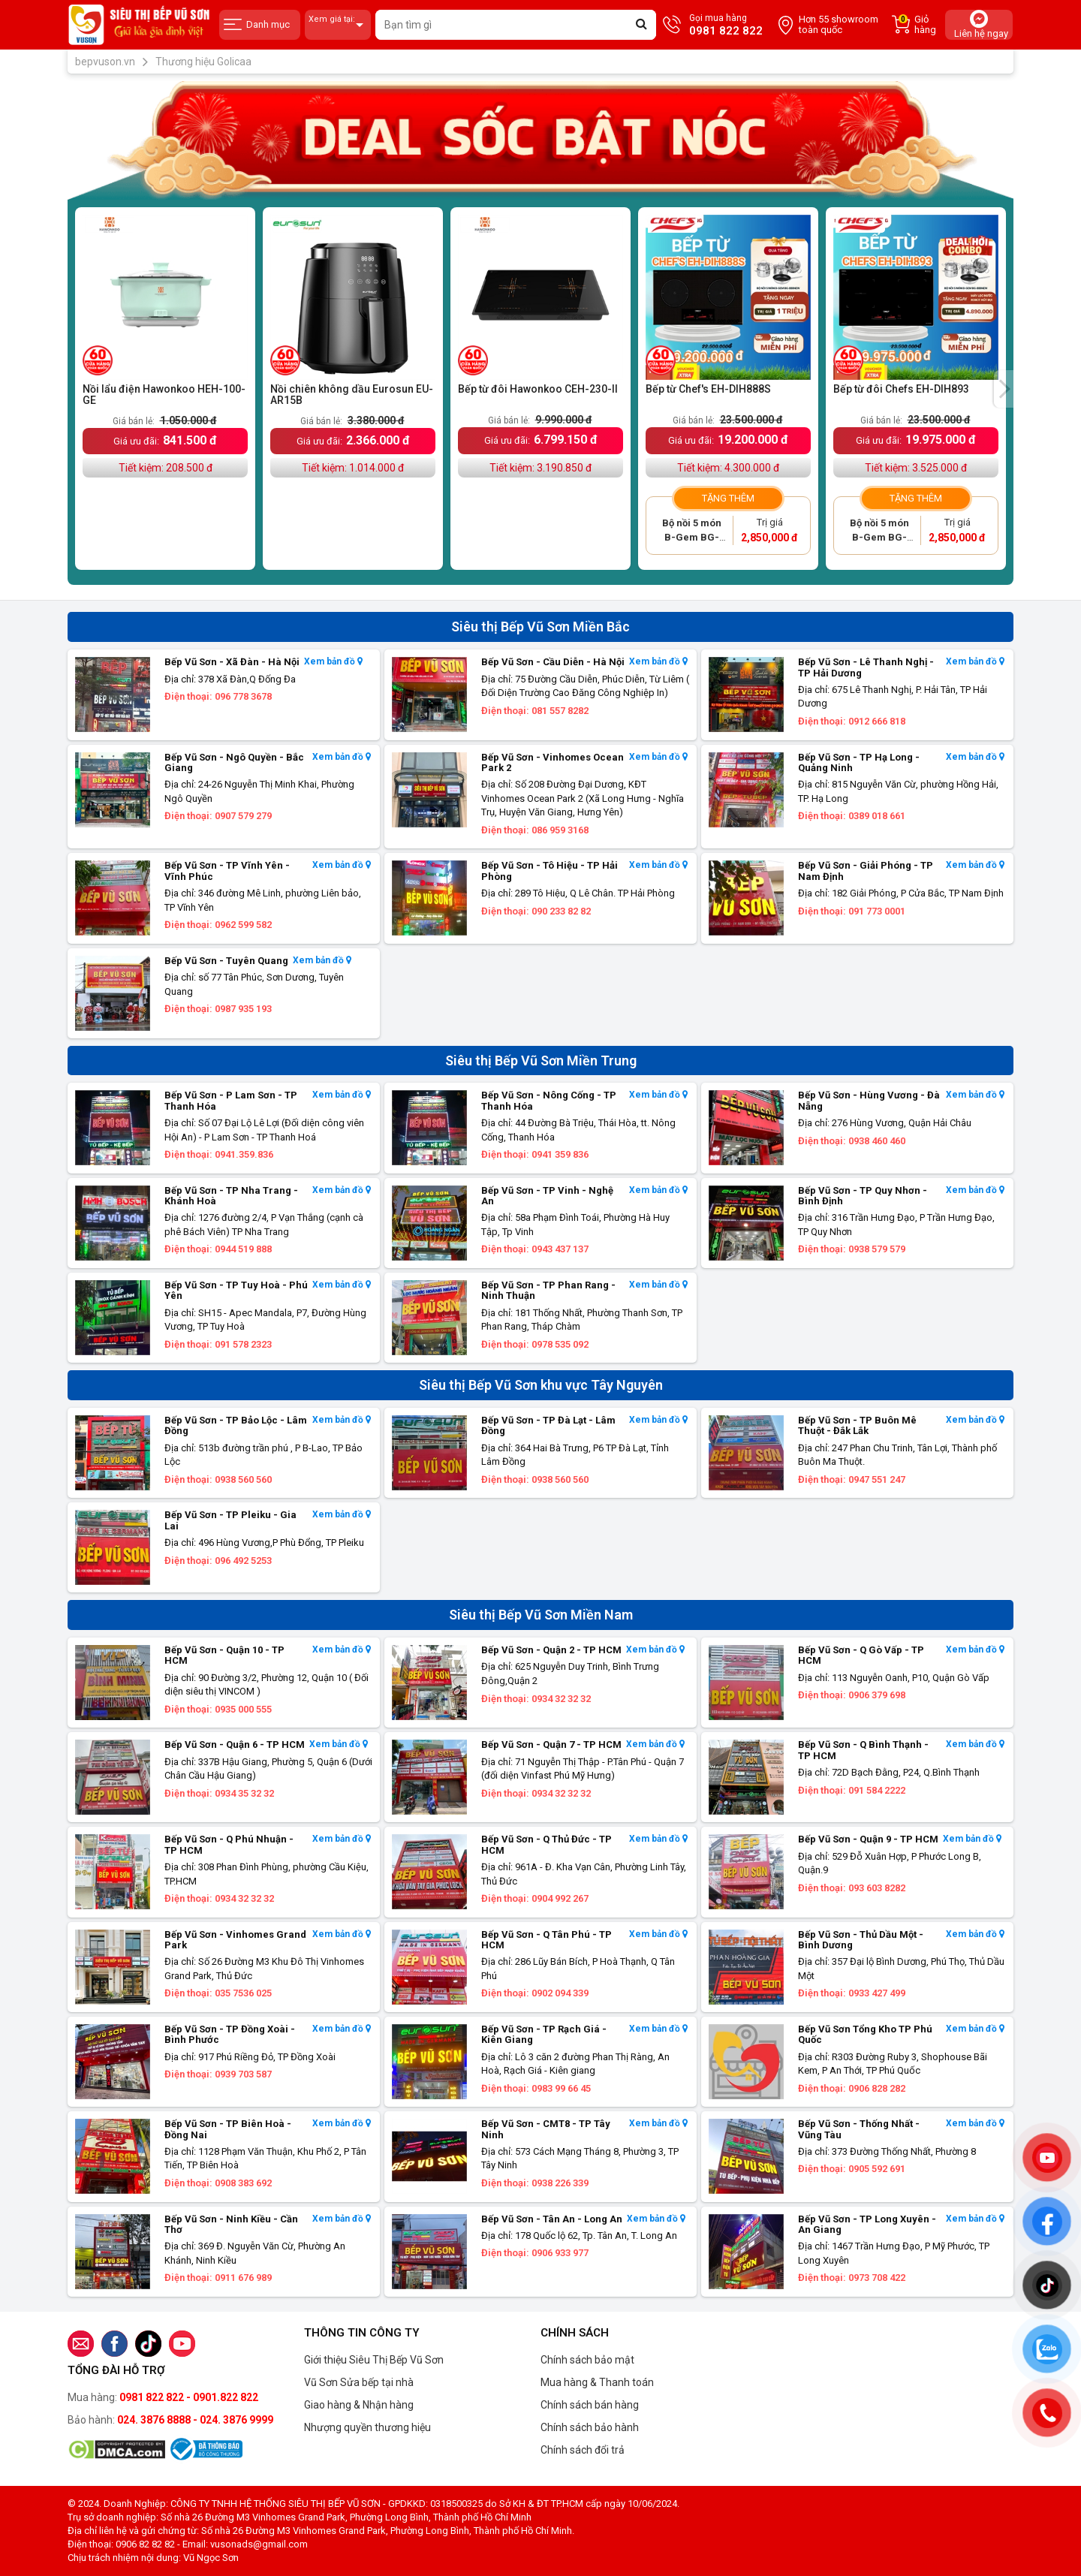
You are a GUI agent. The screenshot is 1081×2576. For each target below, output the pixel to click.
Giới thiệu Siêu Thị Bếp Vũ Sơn (374, 2360)
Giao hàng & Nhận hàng (359, 2405)
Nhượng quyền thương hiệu (367, 2427)
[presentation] (1003, 389)
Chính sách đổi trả (582, 2450)
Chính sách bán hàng (589, 2405)
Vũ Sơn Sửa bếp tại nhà (359, 2382)
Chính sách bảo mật (587, 2360)
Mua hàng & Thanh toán (597, 2382)
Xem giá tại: (338, 25)
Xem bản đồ (333, 662)
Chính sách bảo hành (589, 2427)
